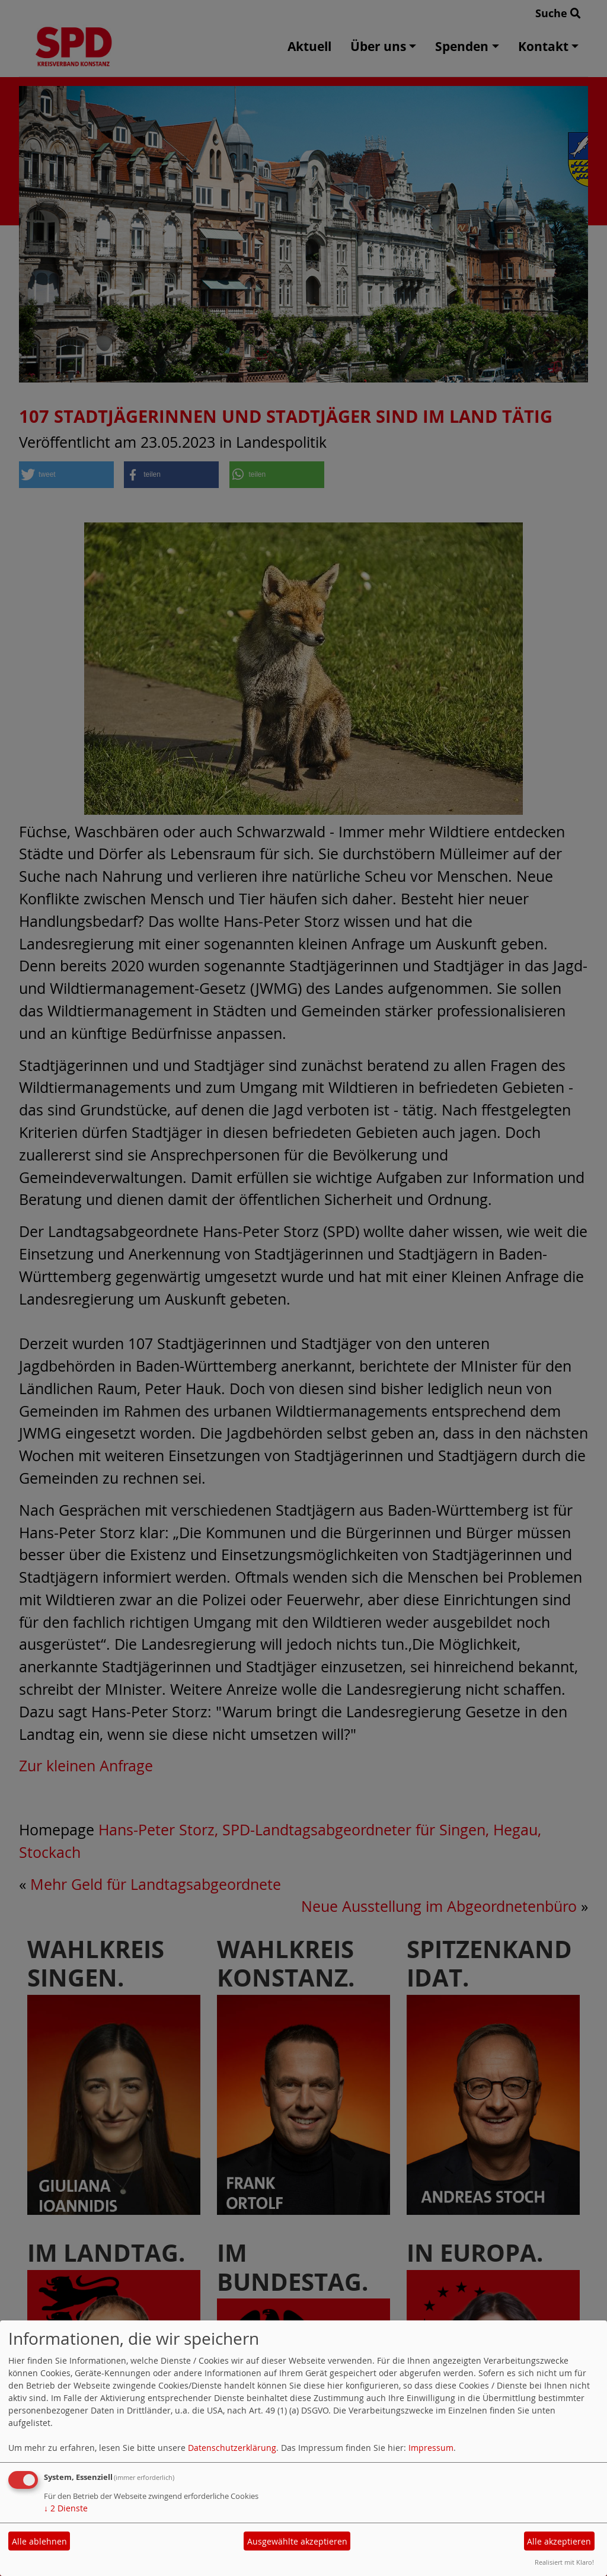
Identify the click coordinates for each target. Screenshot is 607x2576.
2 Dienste (66, 2508)
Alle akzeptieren (559, 2541)
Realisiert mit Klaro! (564, 2562)
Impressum (430, 2447)
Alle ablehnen (39, 2541)
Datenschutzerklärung (232, 2447)
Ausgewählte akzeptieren (297, 2541)
